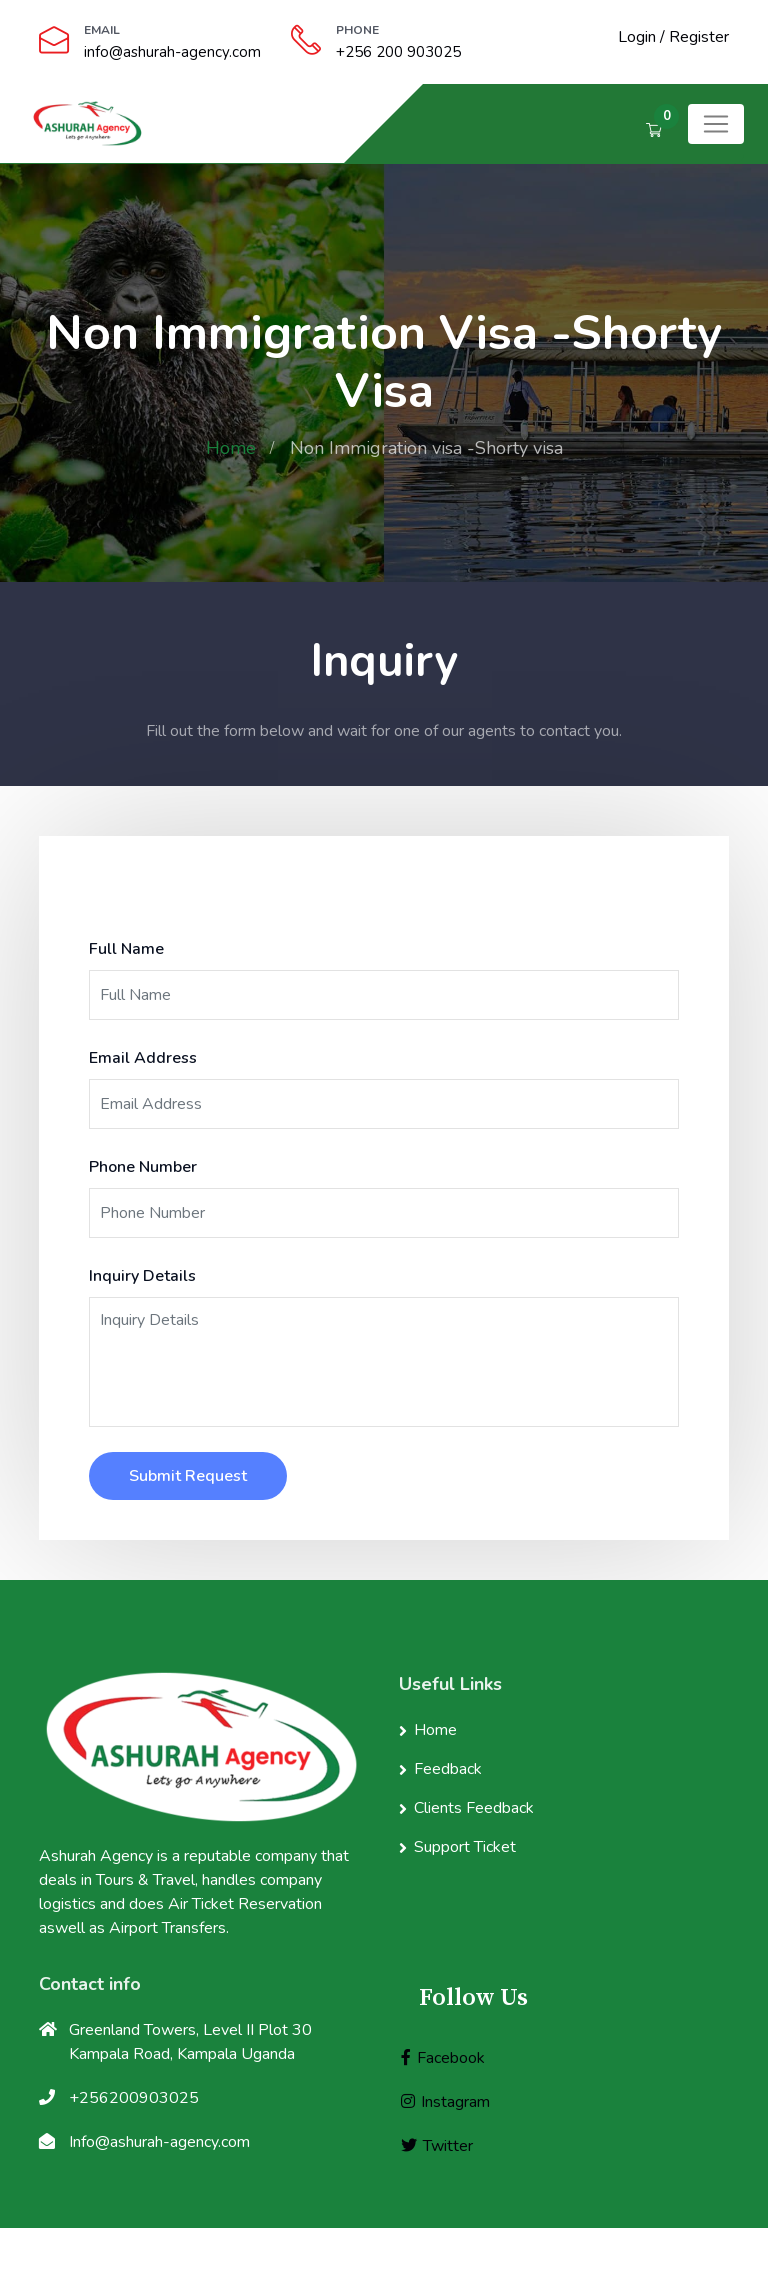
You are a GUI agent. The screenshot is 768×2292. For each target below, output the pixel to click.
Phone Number (143, 1167)
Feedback (448, 1769)
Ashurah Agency (488, 2260)
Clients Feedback (474, 1808)
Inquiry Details (142, 1276)
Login (637, 37)
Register (699, 37)
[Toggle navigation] (716, 124)
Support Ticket (465, 1847)
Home (231, 448)
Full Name (126, 949)
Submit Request (188, 1476)
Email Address (143, 1058)
